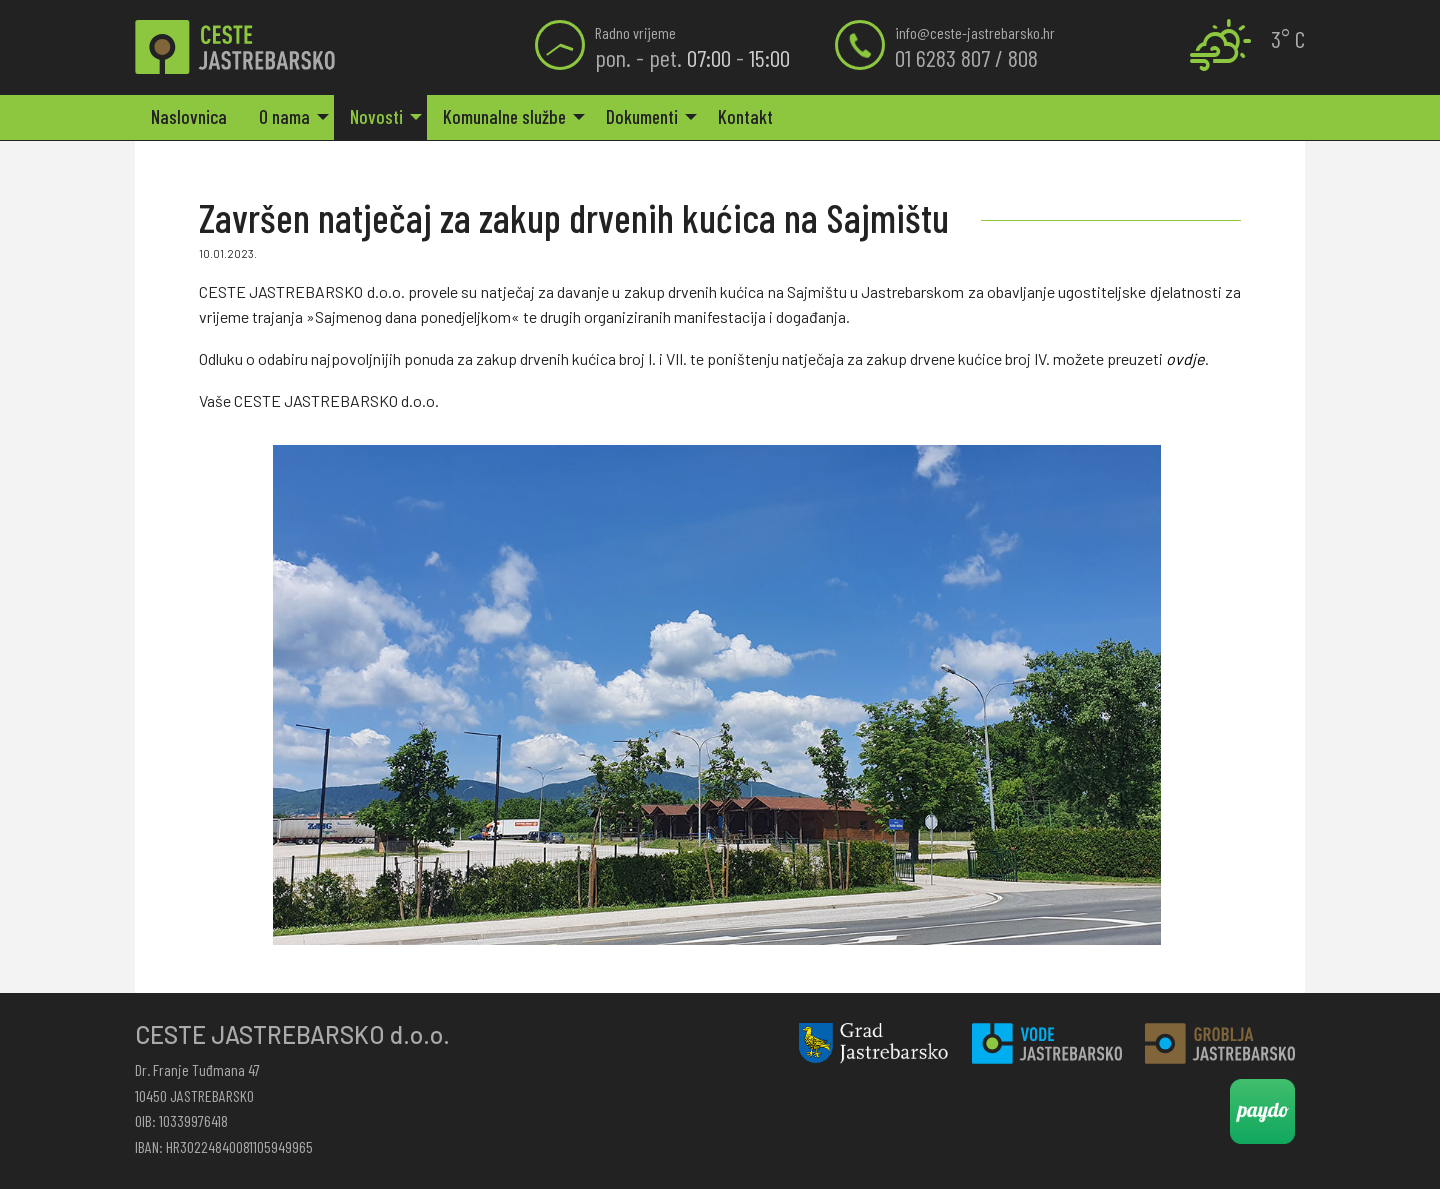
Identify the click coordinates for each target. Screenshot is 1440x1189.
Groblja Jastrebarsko (1220, 1043)
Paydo (1262, 1111)
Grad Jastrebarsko (874, 1043)
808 (1023, 57)
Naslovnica (189, 116)
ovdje (1185, 358)
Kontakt (745, 116)
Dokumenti (642, 116)
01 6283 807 (942, 57)
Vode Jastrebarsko (1047, 1043)
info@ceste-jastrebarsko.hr (975, 32)
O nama (284, 116)
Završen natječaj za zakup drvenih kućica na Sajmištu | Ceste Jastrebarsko (235, 47)
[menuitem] (189, 117)
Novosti (376, 116)
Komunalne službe (504, 116)
